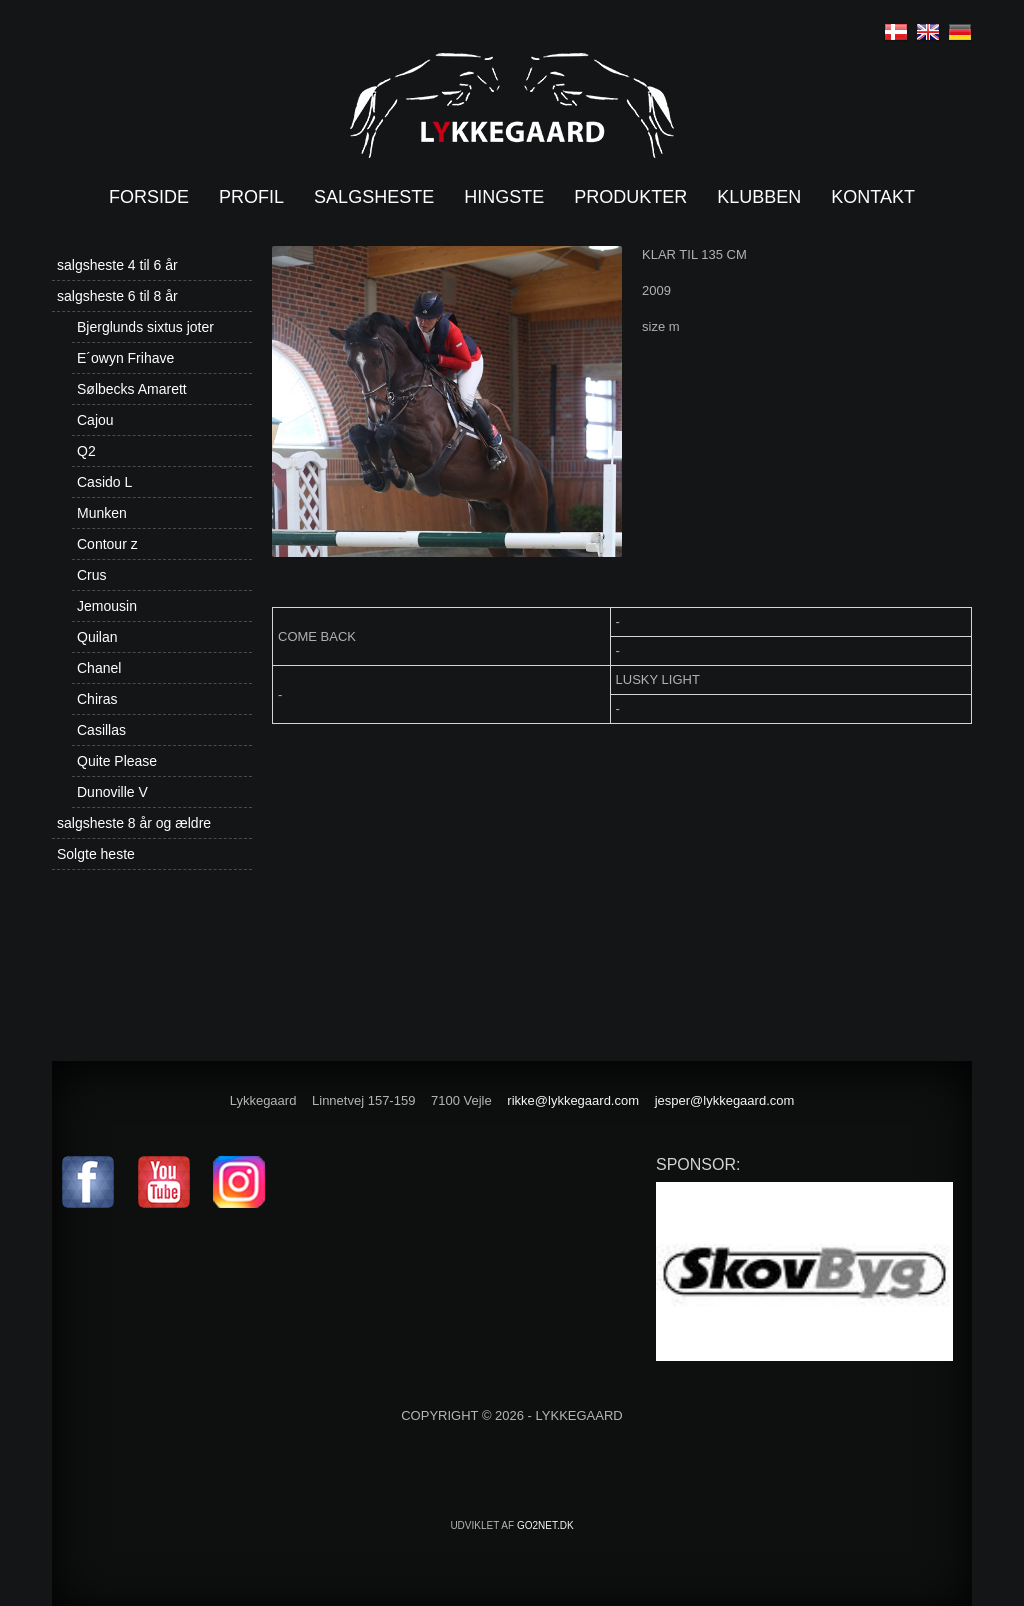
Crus (92, 575)
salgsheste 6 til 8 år (117, 296)
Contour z (107, 544)
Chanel (99, 668)
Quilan (97, 637)
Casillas (101, 730)
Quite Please (117, 761)
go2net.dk (545, 1525)
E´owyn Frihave (125, 358)
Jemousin (107, 606)
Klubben (759, 197)
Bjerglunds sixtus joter (145, 327)
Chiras (97, 699)
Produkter (630, 197)
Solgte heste (96, 854)
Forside (149, 197)
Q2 (86, 451)
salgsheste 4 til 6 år (117, 265)
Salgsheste (374, 197)
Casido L (104, 482)
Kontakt (873, 197)
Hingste (504, 197)
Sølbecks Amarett (132, 389)
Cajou (95, 420)
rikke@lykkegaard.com (573, 1100)
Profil (251, 197)
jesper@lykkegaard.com (725, 1100)
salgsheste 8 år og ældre (134, 823)
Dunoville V (112, 792)
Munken (102, 513)
